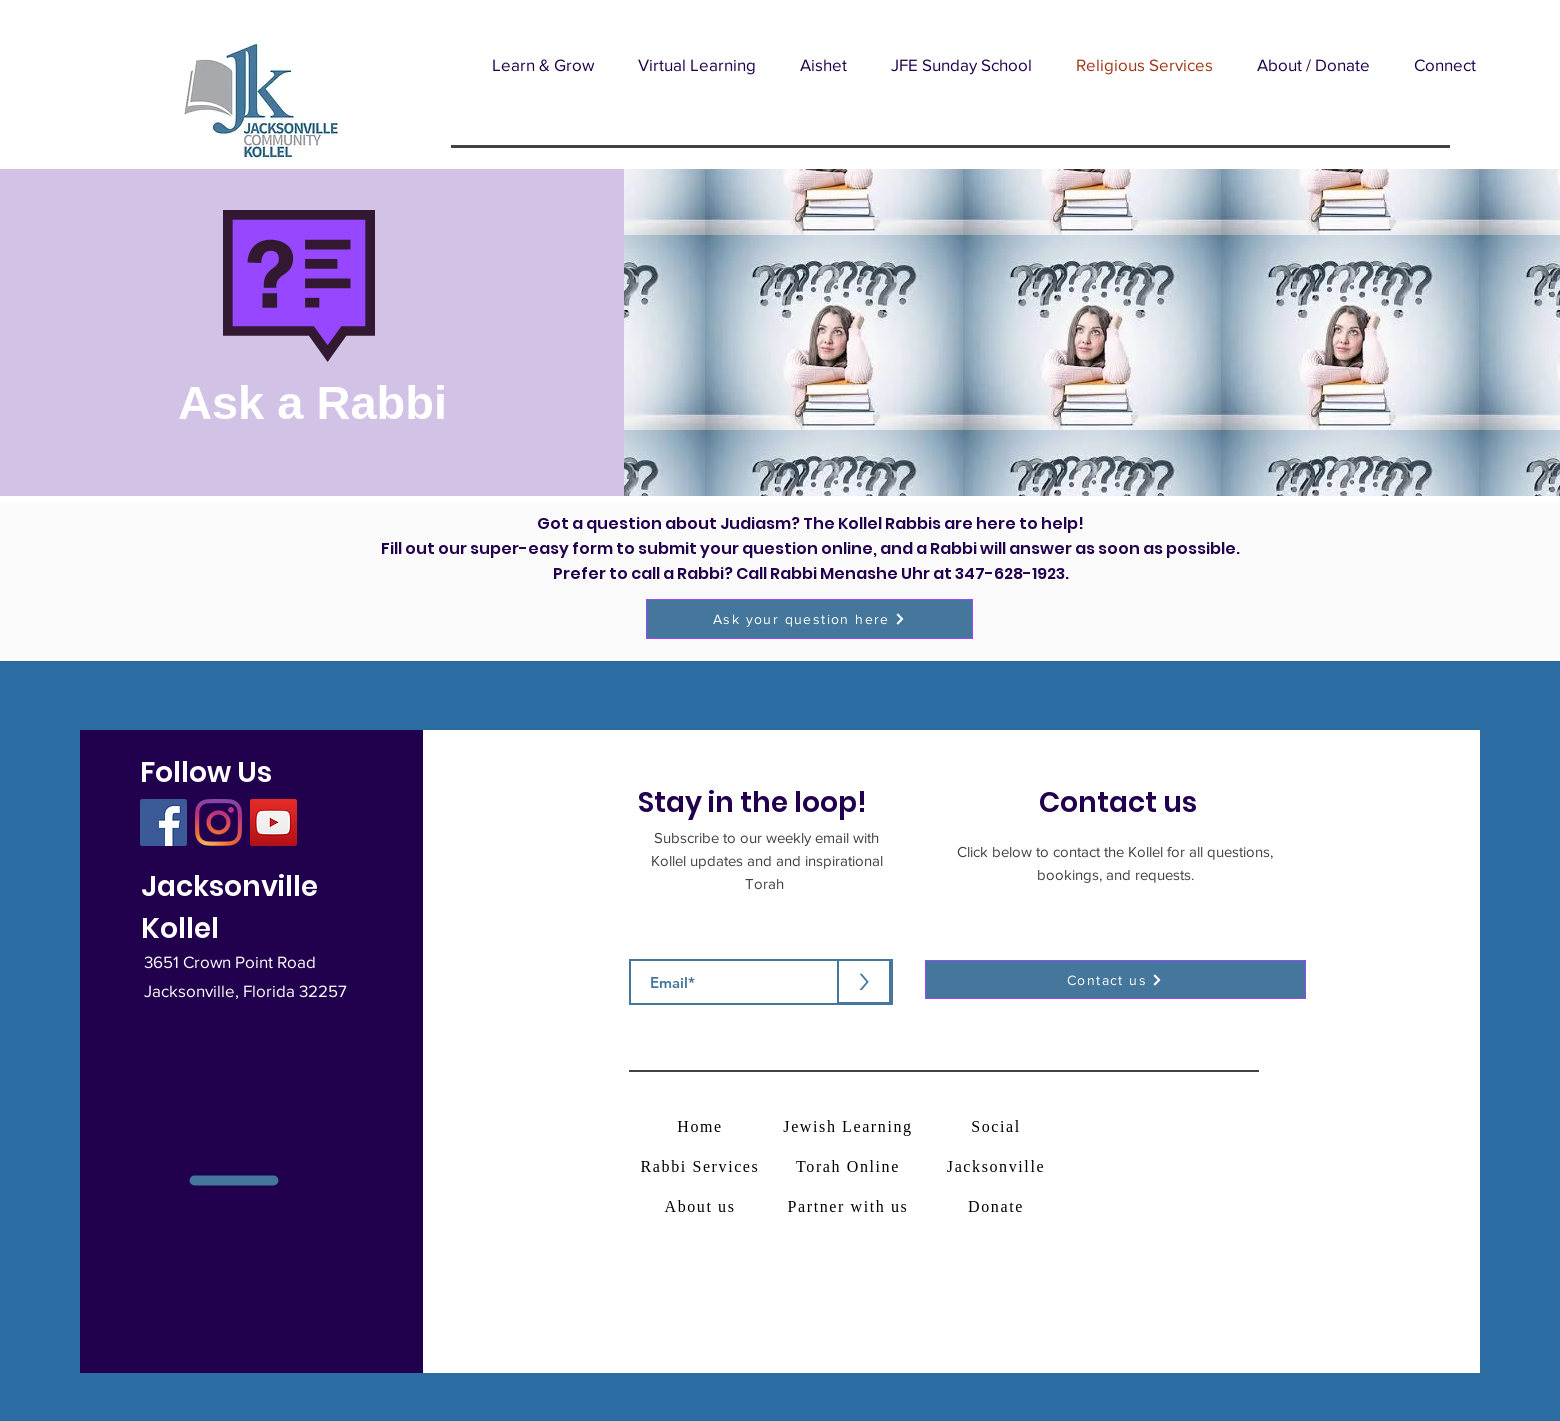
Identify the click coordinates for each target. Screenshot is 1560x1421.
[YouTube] (273, 822)
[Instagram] (218, 822)
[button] (542, 64)
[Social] (998, 1126)
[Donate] (998, 1206)
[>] (864, 981)
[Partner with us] (850, 1206)
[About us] (702, 1206)
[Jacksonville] (998, 1166)
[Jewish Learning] (850, 1126)
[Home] (702, 1126)
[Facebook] (163, 822)
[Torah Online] (850, 1166)
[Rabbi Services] (702, 1166)
